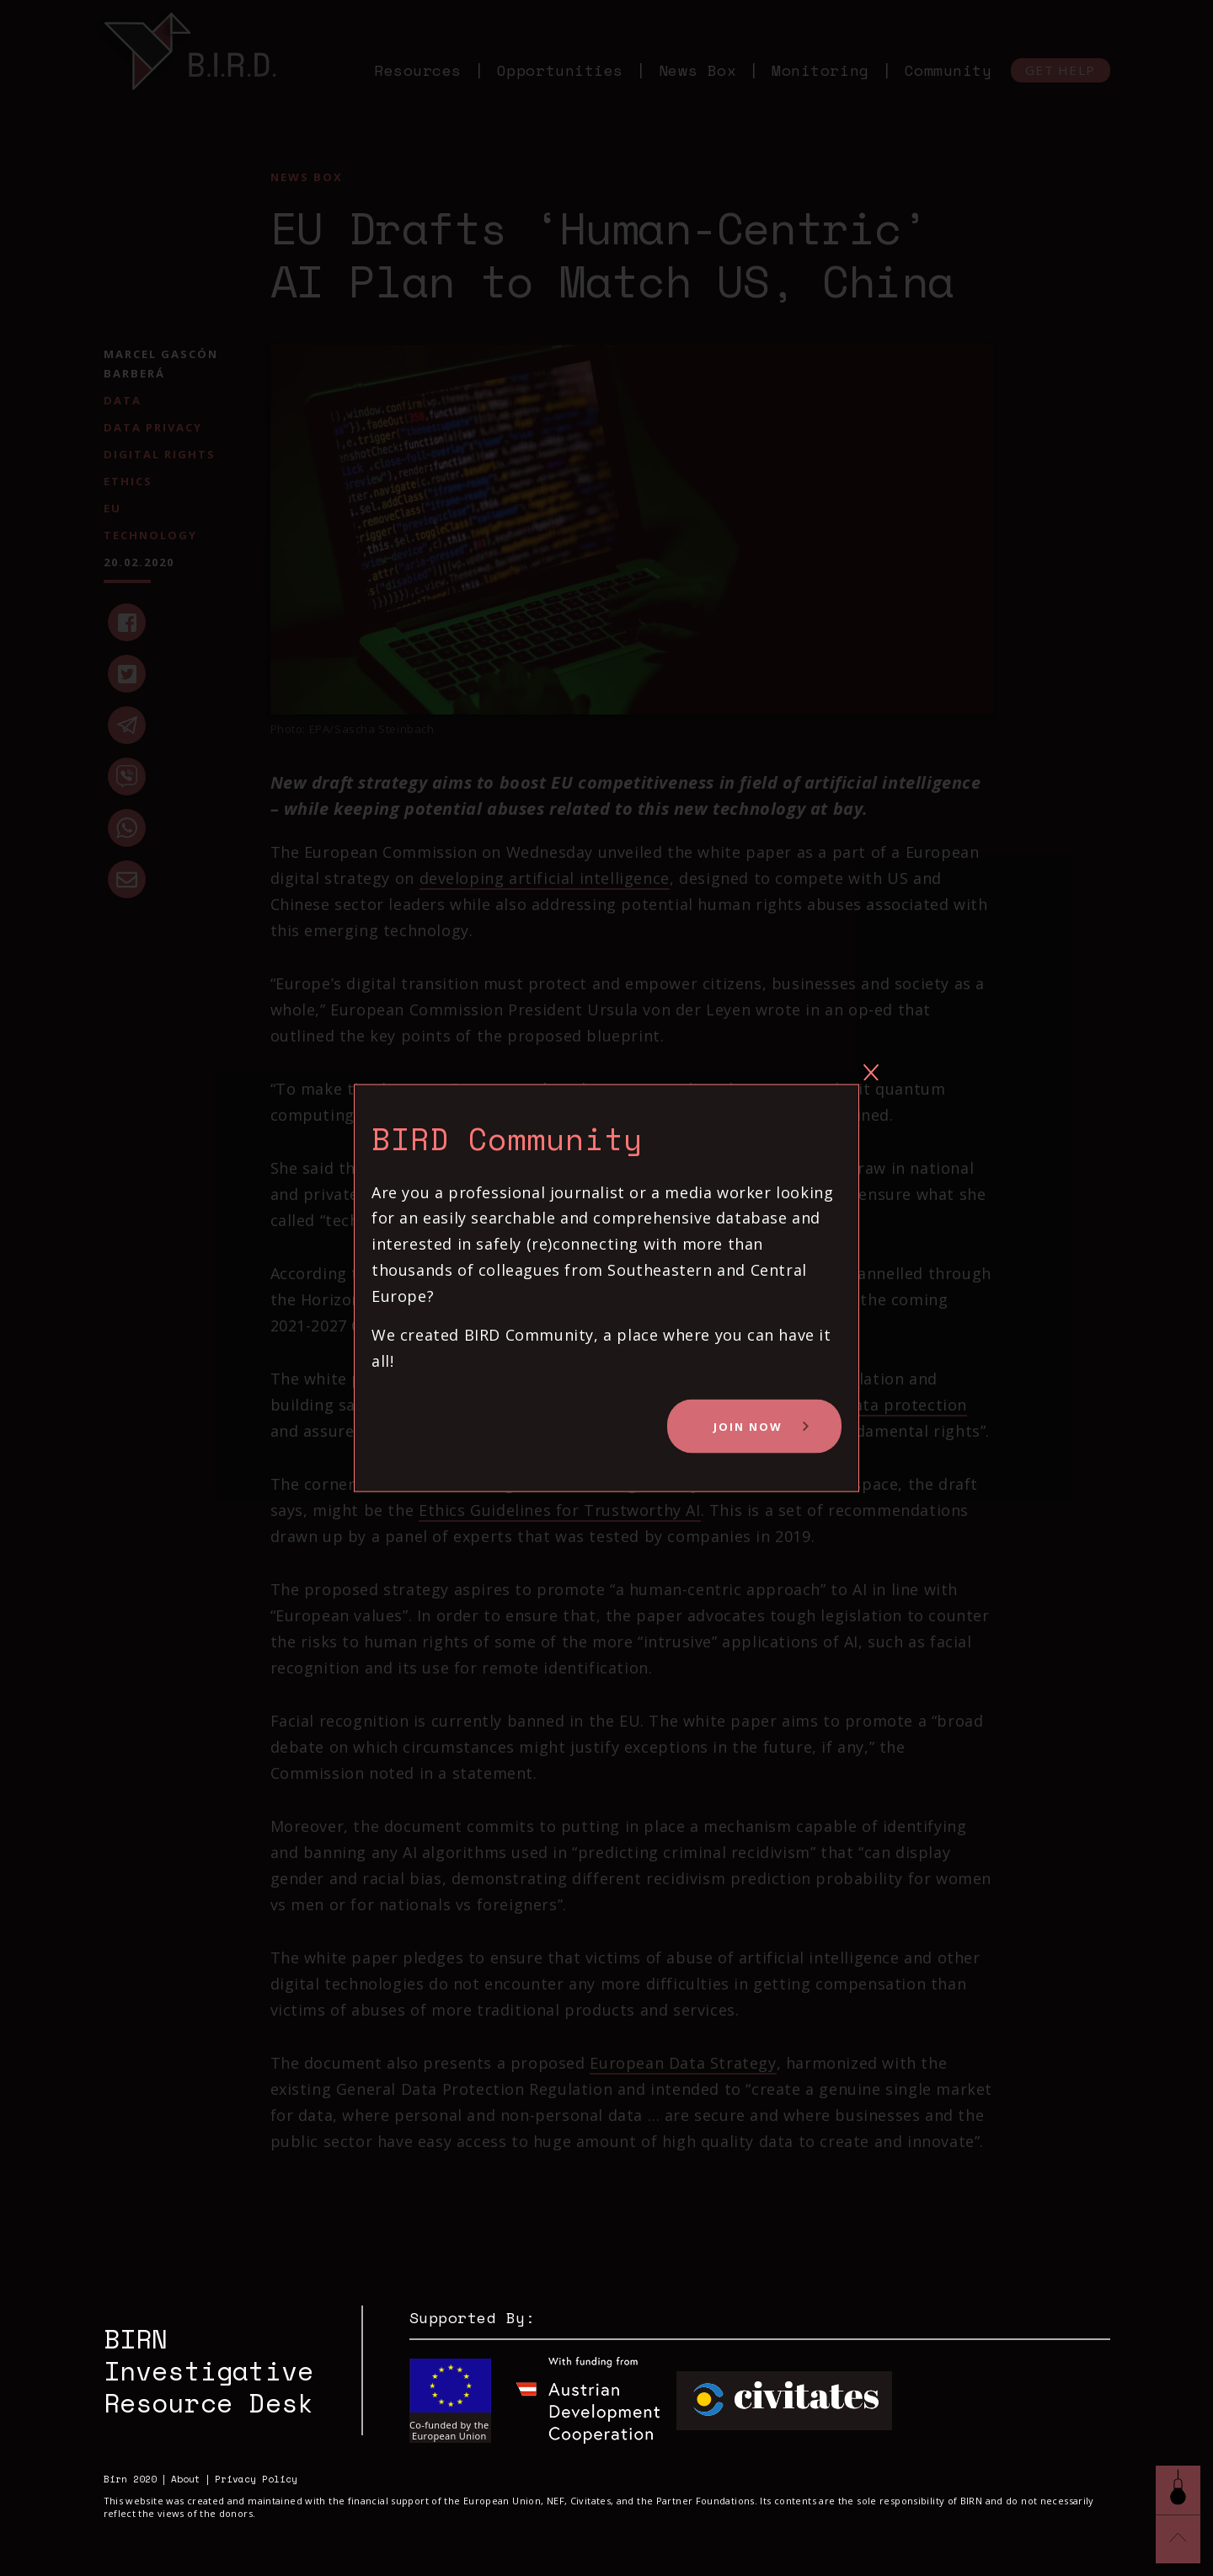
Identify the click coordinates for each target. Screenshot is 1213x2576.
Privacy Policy (256, 2479)
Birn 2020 (130, 2479)
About (185, 2479)
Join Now (748, 1426)
